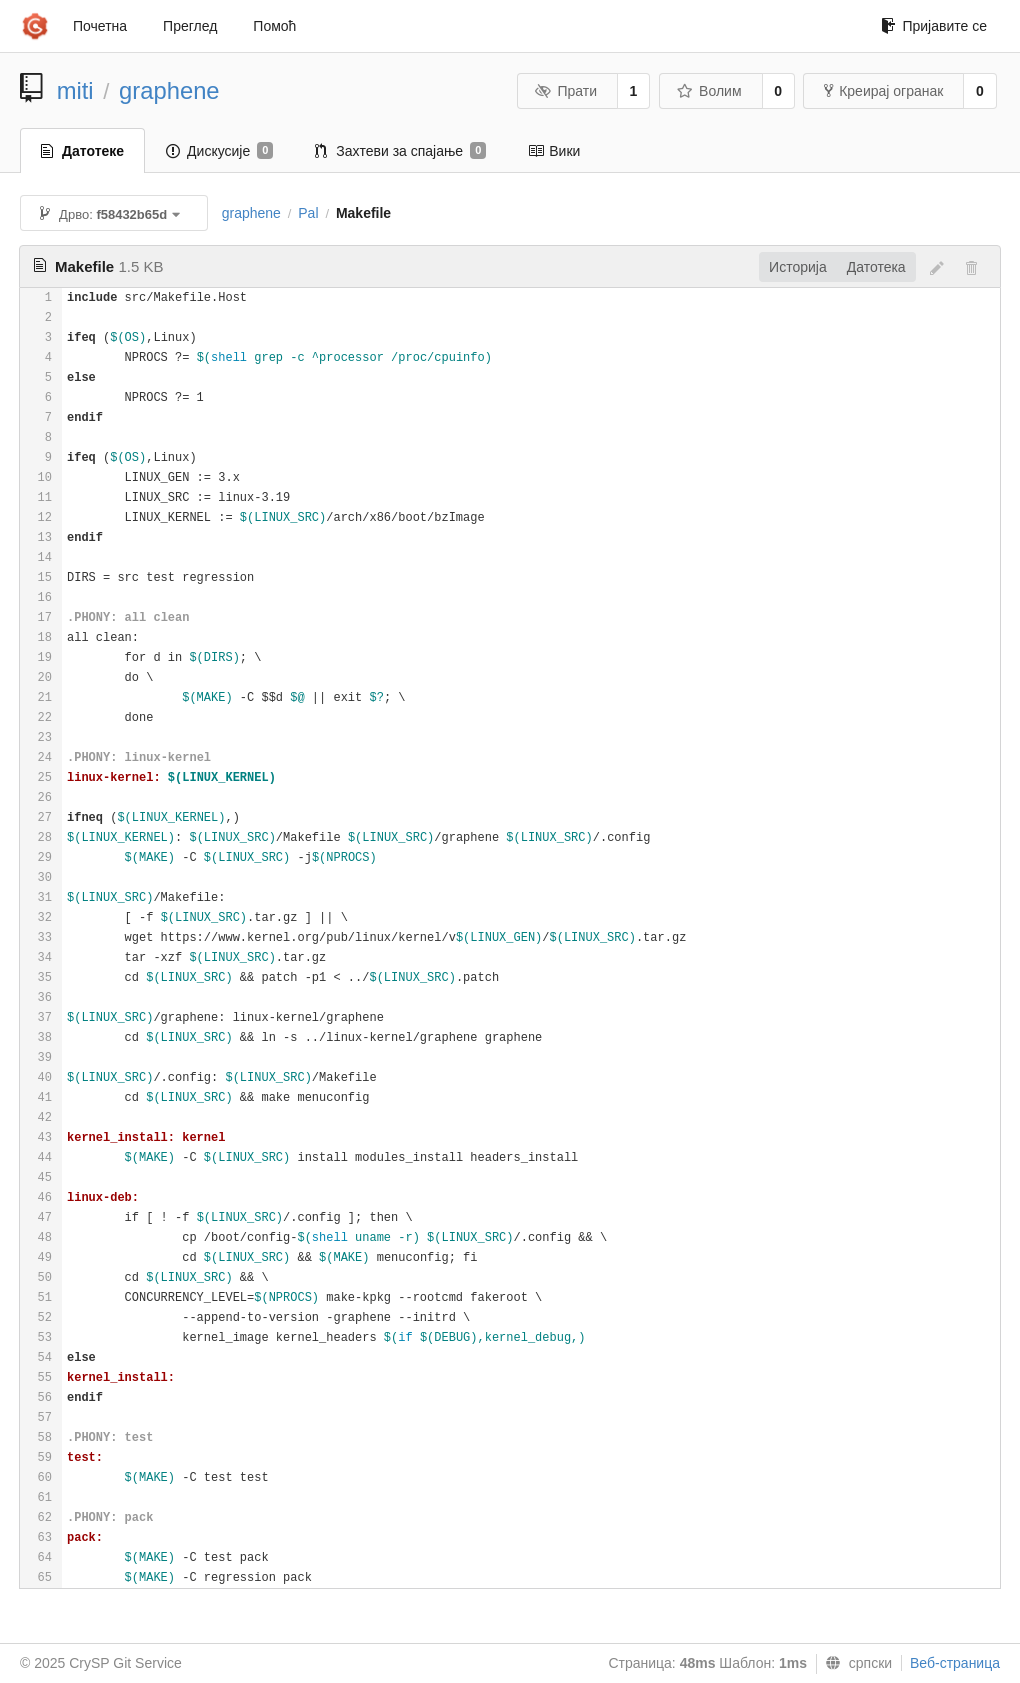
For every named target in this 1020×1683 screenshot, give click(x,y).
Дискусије (219, 151)
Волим (709, 91)
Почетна (100, 26)
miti (75, 90)
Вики (554, 151)
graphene (169, 90)
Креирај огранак (883, 91)
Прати (566, 91)
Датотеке (82, 151)
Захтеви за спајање (400, 151)
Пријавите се (934, 26)
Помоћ (274, 26)
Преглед (190, 26)
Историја (798, 267)
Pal (308, 213)
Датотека (876, 267)
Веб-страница (955, 1663)
